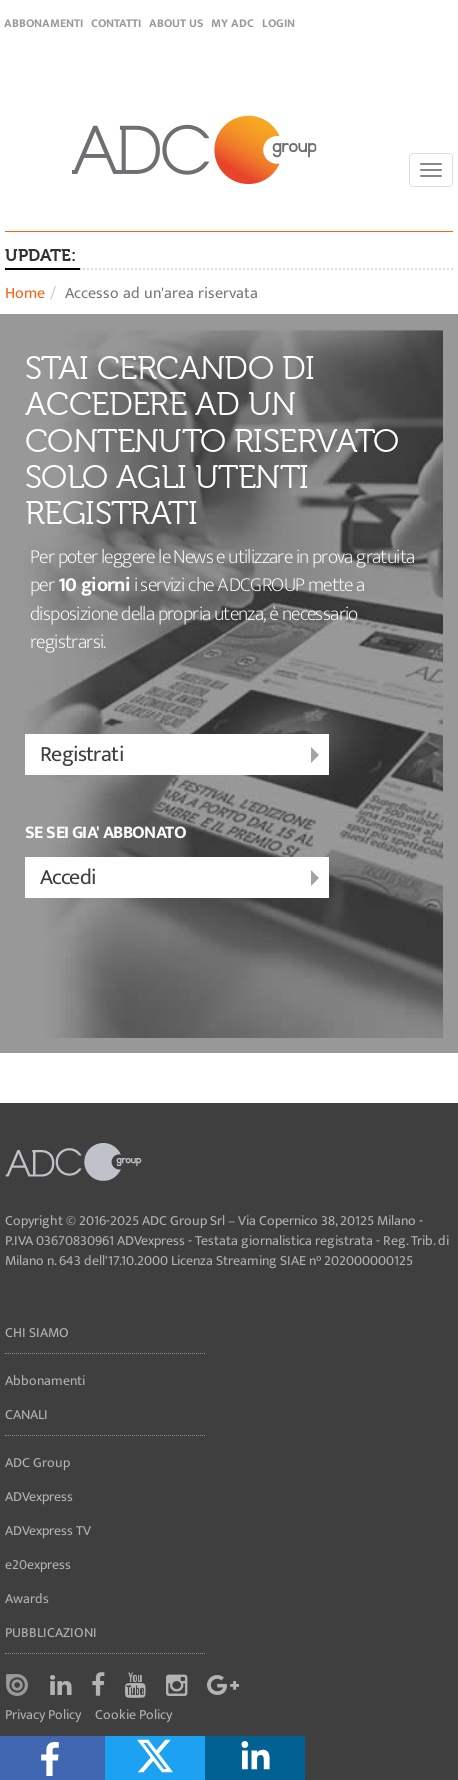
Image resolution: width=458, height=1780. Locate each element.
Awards (27, 1598)
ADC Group (37, 1462)
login (278, 23)
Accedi (181, 878)
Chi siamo (37, 1332)
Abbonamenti (43, 23)
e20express (38, 1564)
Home (25, 293)
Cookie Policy (133, 1715)
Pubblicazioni (51, 1632)
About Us (176, 23)
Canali (26, 1414)
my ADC (232, 23)
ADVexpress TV (48, 1530)
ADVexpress (39, 1496)
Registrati (181, 755)
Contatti (116, 23)
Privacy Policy (43, 1715)
